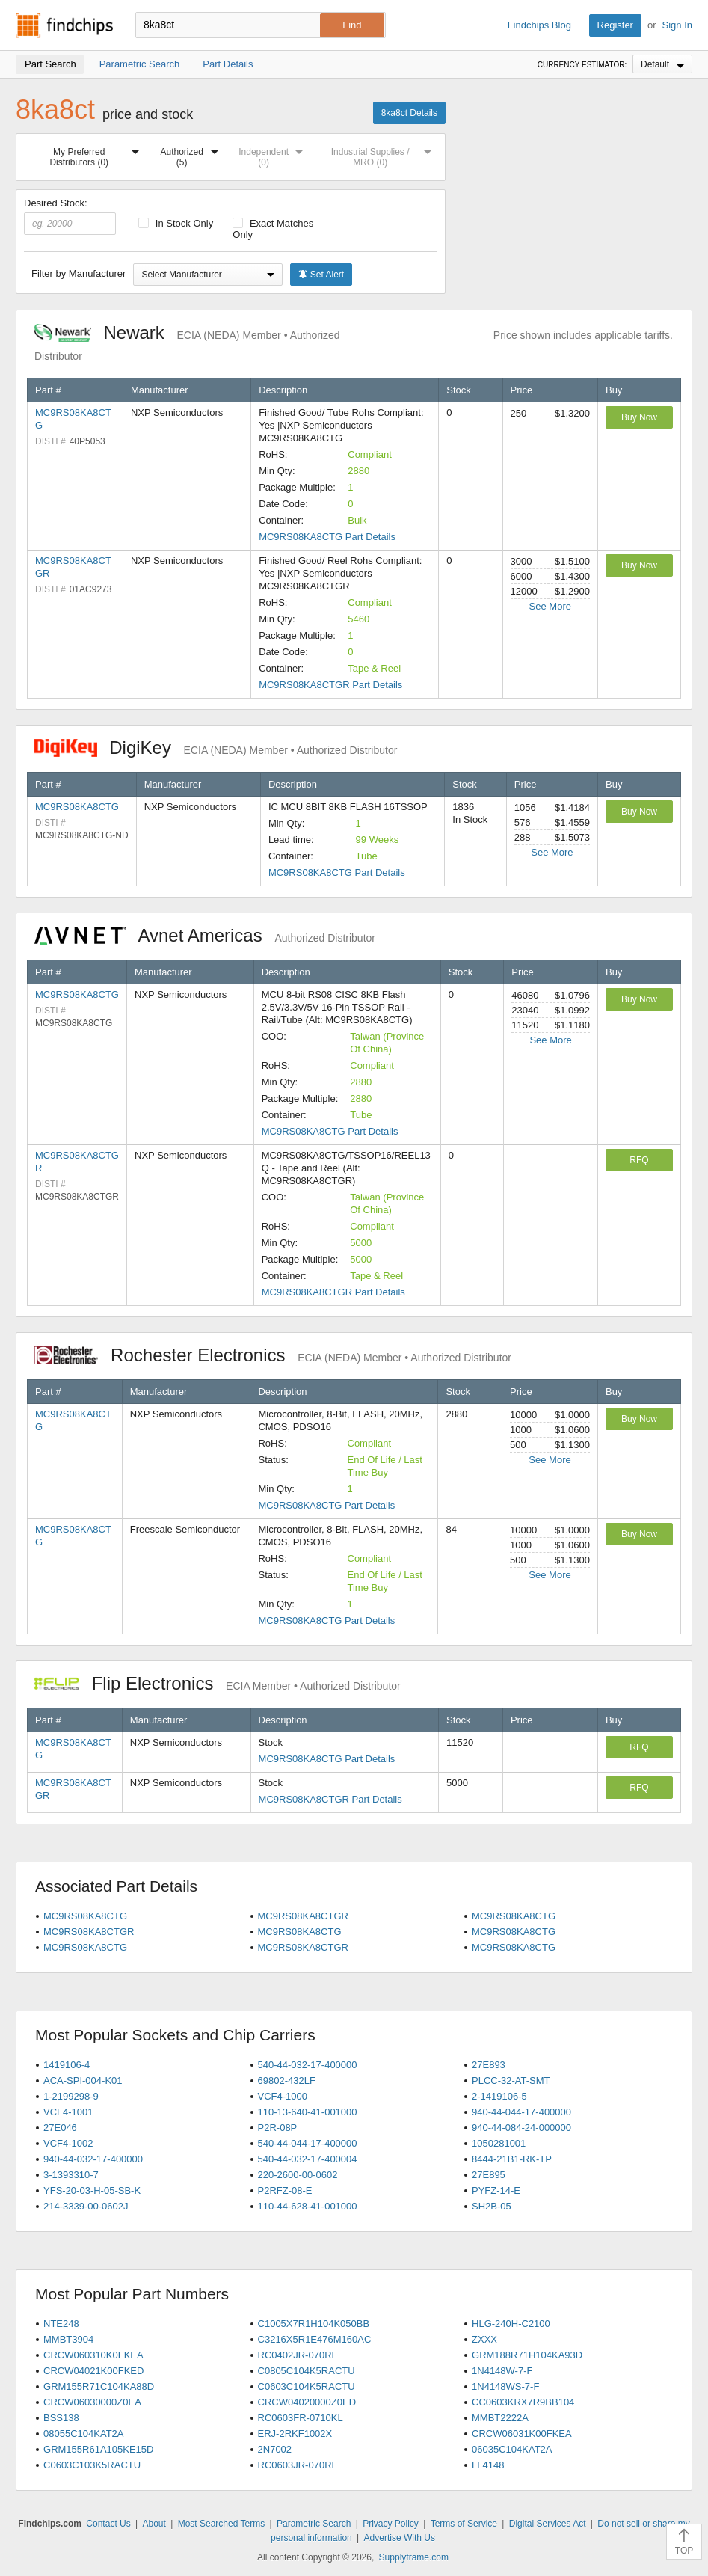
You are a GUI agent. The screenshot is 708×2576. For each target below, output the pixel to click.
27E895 (488, 2174)
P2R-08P (278, 2127)
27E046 (60, 2127)
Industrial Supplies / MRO (384, 154)
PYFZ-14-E (496, 2190)
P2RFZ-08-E (285, 2190)
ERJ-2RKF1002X (295, 2433)
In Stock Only (175, 223)
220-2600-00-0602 (298, 2174)
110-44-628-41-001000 (307, 2206)
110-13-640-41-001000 (307, 2111)
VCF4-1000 (282, 2096)
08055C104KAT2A (83, 2433)
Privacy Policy (391, 2523)
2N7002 (275, 2449)
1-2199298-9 (71, 2096)
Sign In (677, 25)
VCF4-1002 (68, 2143)
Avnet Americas (204, 935)
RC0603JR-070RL (297, 2465)
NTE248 (61, 2323)
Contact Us (108, 2523)
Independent (273, 154)
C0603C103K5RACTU (92, 2465)
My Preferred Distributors (97, 154)
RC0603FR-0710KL (300, 2417)
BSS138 (61, 2417)
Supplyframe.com (414, 2557)
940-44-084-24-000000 (521, 2127)
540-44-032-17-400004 (307, 2159)
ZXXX (484, 2339)
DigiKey (215, 747)
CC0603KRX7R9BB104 (523, 2402)
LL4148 (488, 2465)
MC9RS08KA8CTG (77, 806)
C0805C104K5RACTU (306, 2370)
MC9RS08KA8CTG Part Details (327, 536)
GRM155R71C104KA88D (98, 2386)
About (154, 2523)
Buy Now (639, 417)
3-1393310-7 (71, 2174)
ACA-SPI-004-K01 (83, 2080)
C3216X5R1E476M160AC (315, 2339)
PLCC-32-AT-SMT (511, 2080)
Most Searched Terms (221, 2523)
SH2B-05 (491, 2206)
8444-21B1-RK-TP (512, 2159)
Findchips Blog (539, 25)
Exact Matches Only (273, 229)
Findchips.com (64, 25)
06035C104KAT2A (512, 2449)
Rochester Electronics (272, 1355)
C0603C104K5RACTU (306, 2386)
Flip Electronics (217, 1683)
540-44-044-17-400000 (307, 2143)
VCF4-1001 (68, 2111)
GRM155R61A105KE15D (98, 2449)
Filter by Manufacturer (78, 273)
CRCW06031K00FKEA (522, 2433)
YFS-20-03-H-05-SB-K (92, 2190)
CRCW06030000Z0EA (92, 2402)
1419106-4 (66, 2064)
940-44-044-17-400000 (521, 2111)
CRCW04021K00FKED (93, 2370)
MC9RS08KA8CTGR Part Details (330, 684)
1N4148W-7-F (502, 2370)
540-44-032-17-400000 (307, 2064)
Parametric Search (314, 2523)
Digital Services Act (547, 2523)
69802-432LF (286, 2080)
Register (615, 25)
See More (550, 606)
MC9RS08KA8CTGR (303, 1916)
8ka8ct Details (409, 113)
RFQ (638, 1160)
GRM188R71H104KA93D (527, 2355)
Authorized (192, 154)
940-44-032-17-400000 (93, 2159)
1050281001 (499, 2143)
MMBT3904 (68, 2339)
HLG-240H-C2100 (511, 2323)
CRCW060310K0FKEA (93, 2355)
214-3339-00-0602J (85, 2206)
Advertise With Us (399, 2538)
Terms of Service (464, 2523)
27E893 (488, 2064)
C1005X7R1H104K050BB (314, 2323)
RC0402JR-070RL (297, 2355)
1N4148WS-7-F (505, 2386)
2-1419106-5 (499, 2096)
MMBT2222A (500, 2417)
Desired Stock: (70, 216)
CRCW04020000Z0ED (307, 2402)
